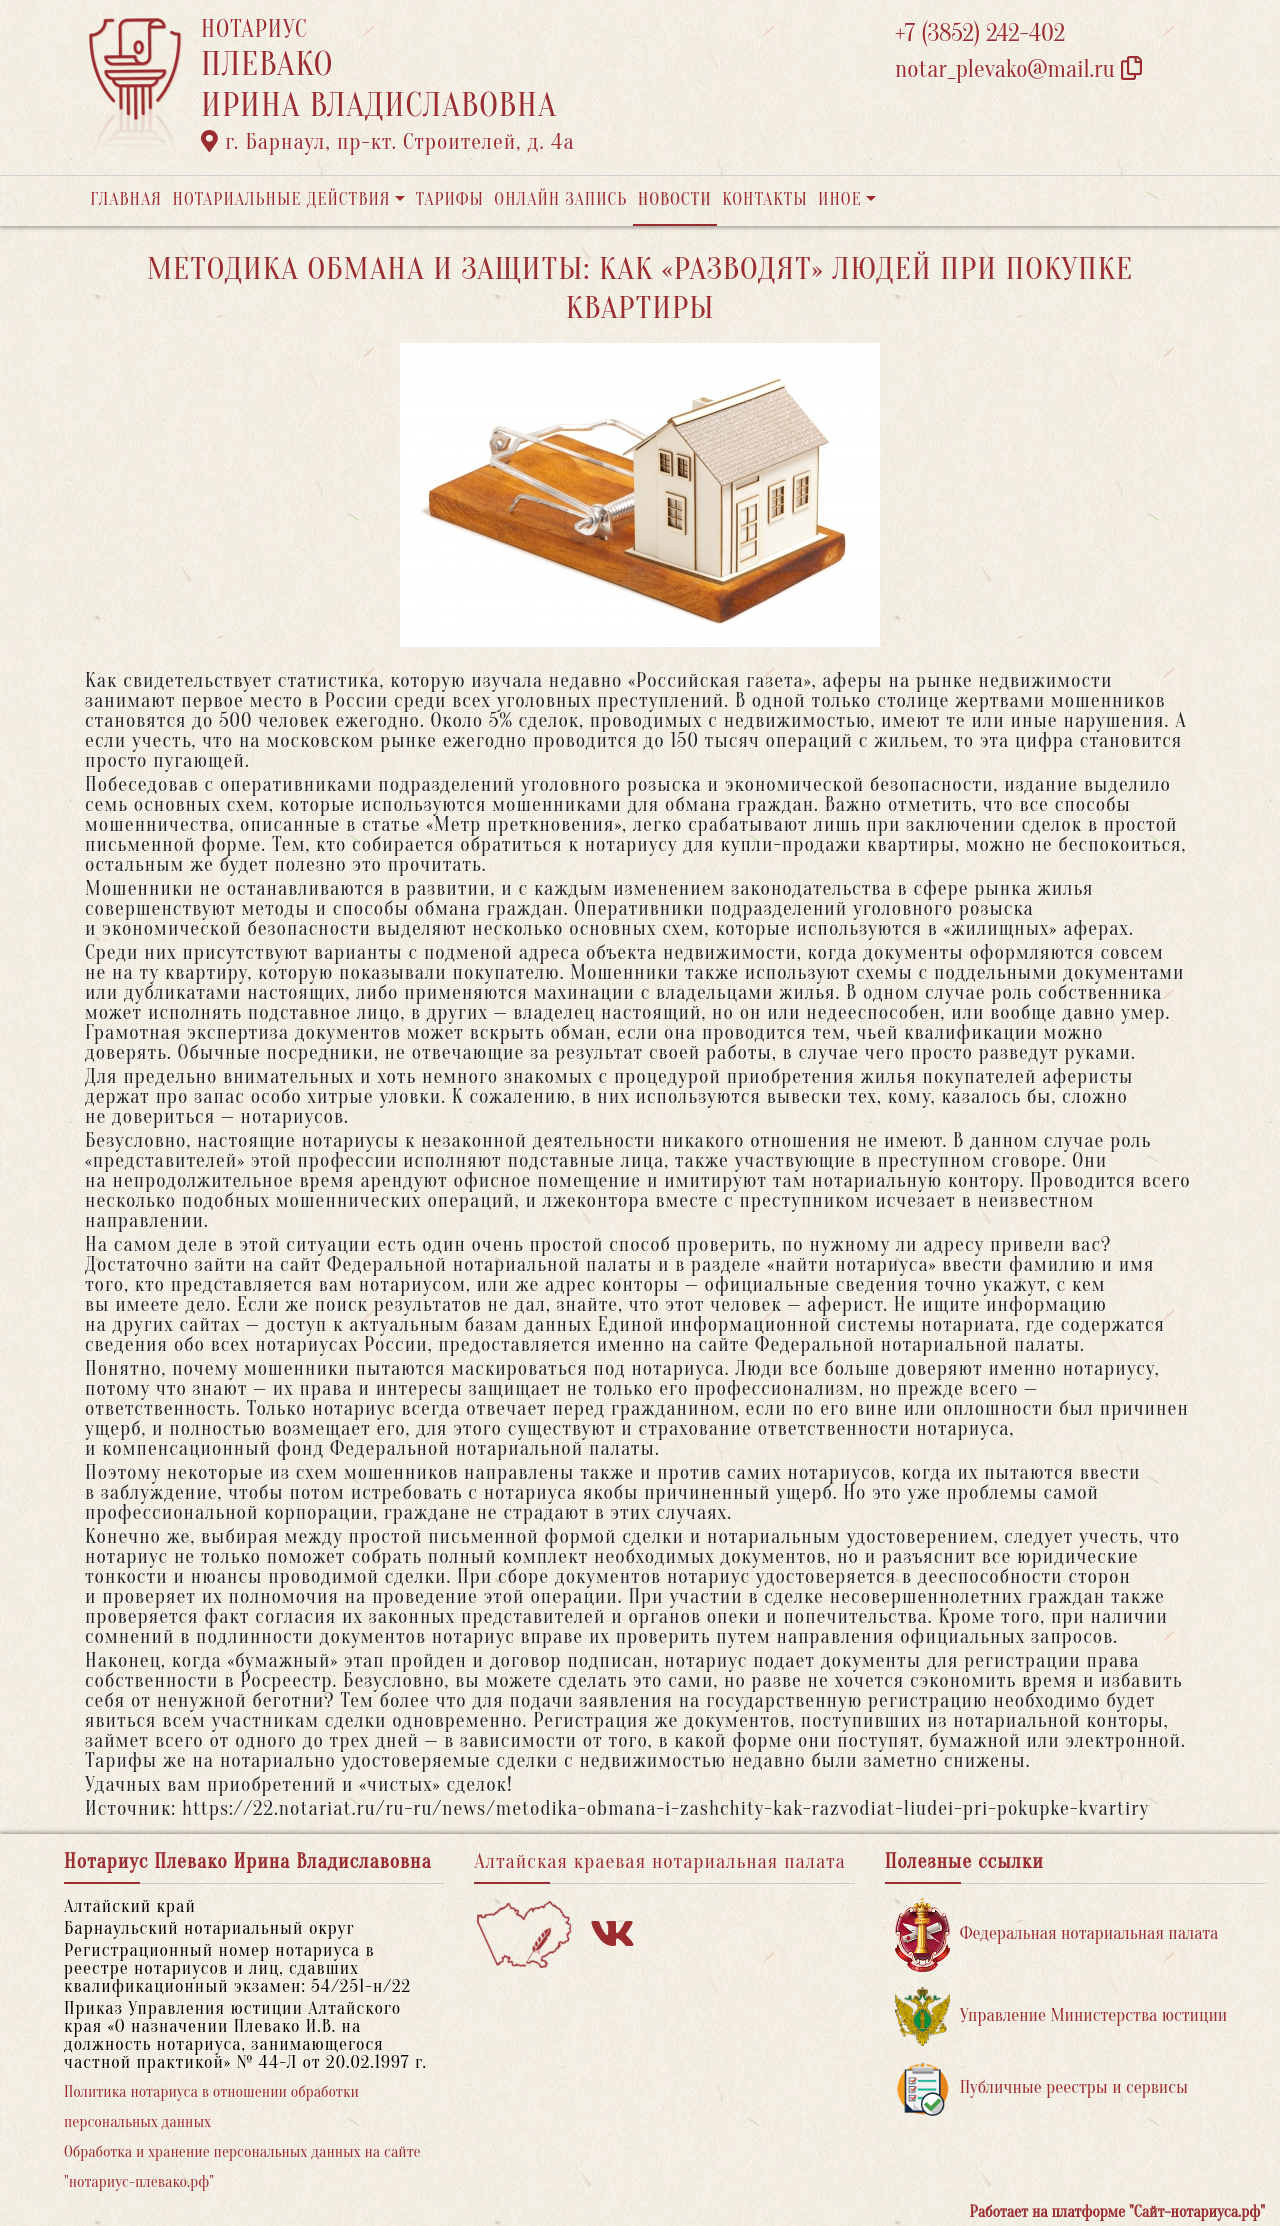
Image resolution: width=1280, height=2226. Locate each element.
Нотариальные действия (281, 199)
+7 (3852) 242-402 (980, 33)
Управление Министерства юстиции (1061, 2016)
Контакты (764, 199)
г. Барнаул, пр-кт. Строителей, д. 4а (388, 142)
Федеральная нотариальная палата (1057, 1934)
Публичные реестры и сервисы (1041, 2088)
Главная (126, 199)
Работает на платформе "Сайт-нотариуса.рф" (1117, 2212)
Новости (675, 199)
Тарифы (450, 199)
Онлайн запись (560, 199)
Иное (840, 199)
